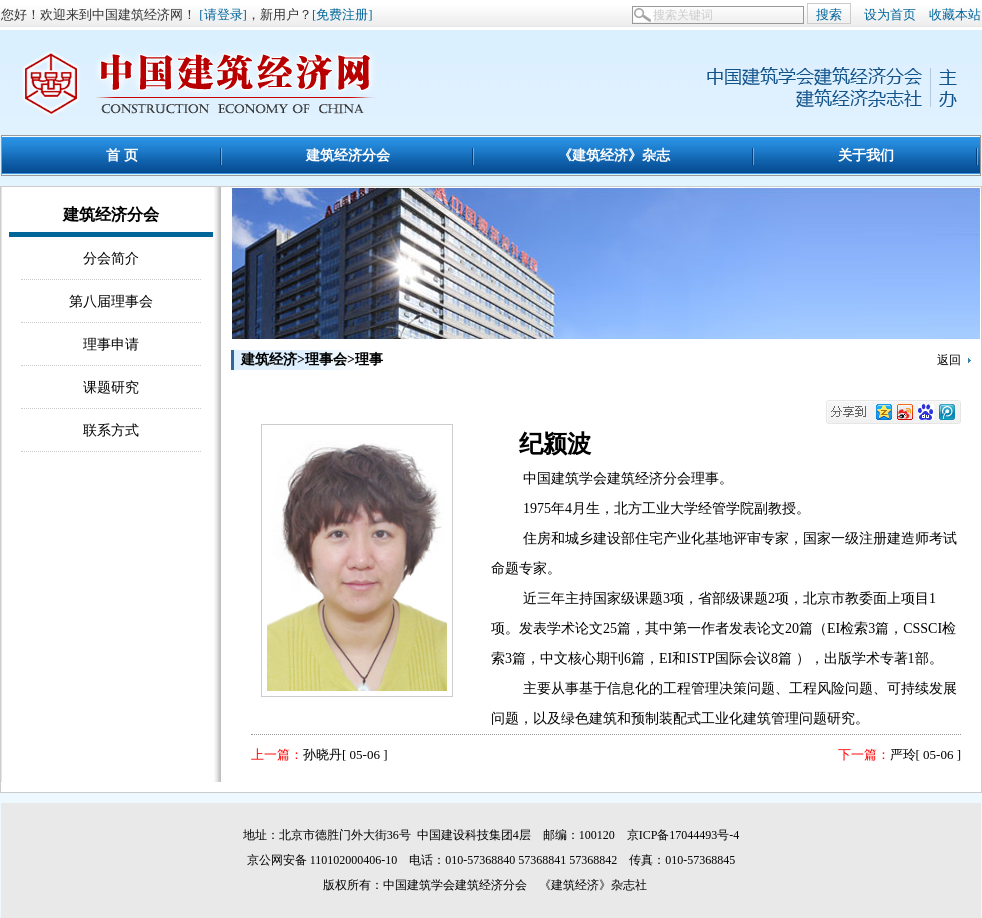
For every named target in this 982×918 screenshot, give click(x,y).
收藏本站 (955, 14)
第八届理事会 (111, 301)
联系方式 (111, 430)
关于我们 (866, 155)
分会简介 (111, 258)
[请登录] (223, 14)
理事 (369, 359)
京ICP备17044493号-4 (683, 835)
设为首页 (890, 14)
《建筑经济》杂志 (614, 155)
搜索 (829, 14)
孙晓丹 (322, 754)
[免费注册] (342, 14)
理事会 (326, 359)
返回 (949, 360)
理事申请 (111, 344)
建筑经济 (269, 359)
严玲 (903, 754)
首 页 (122, 155)
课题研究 (111, 387)
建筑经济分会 (348, 155)
